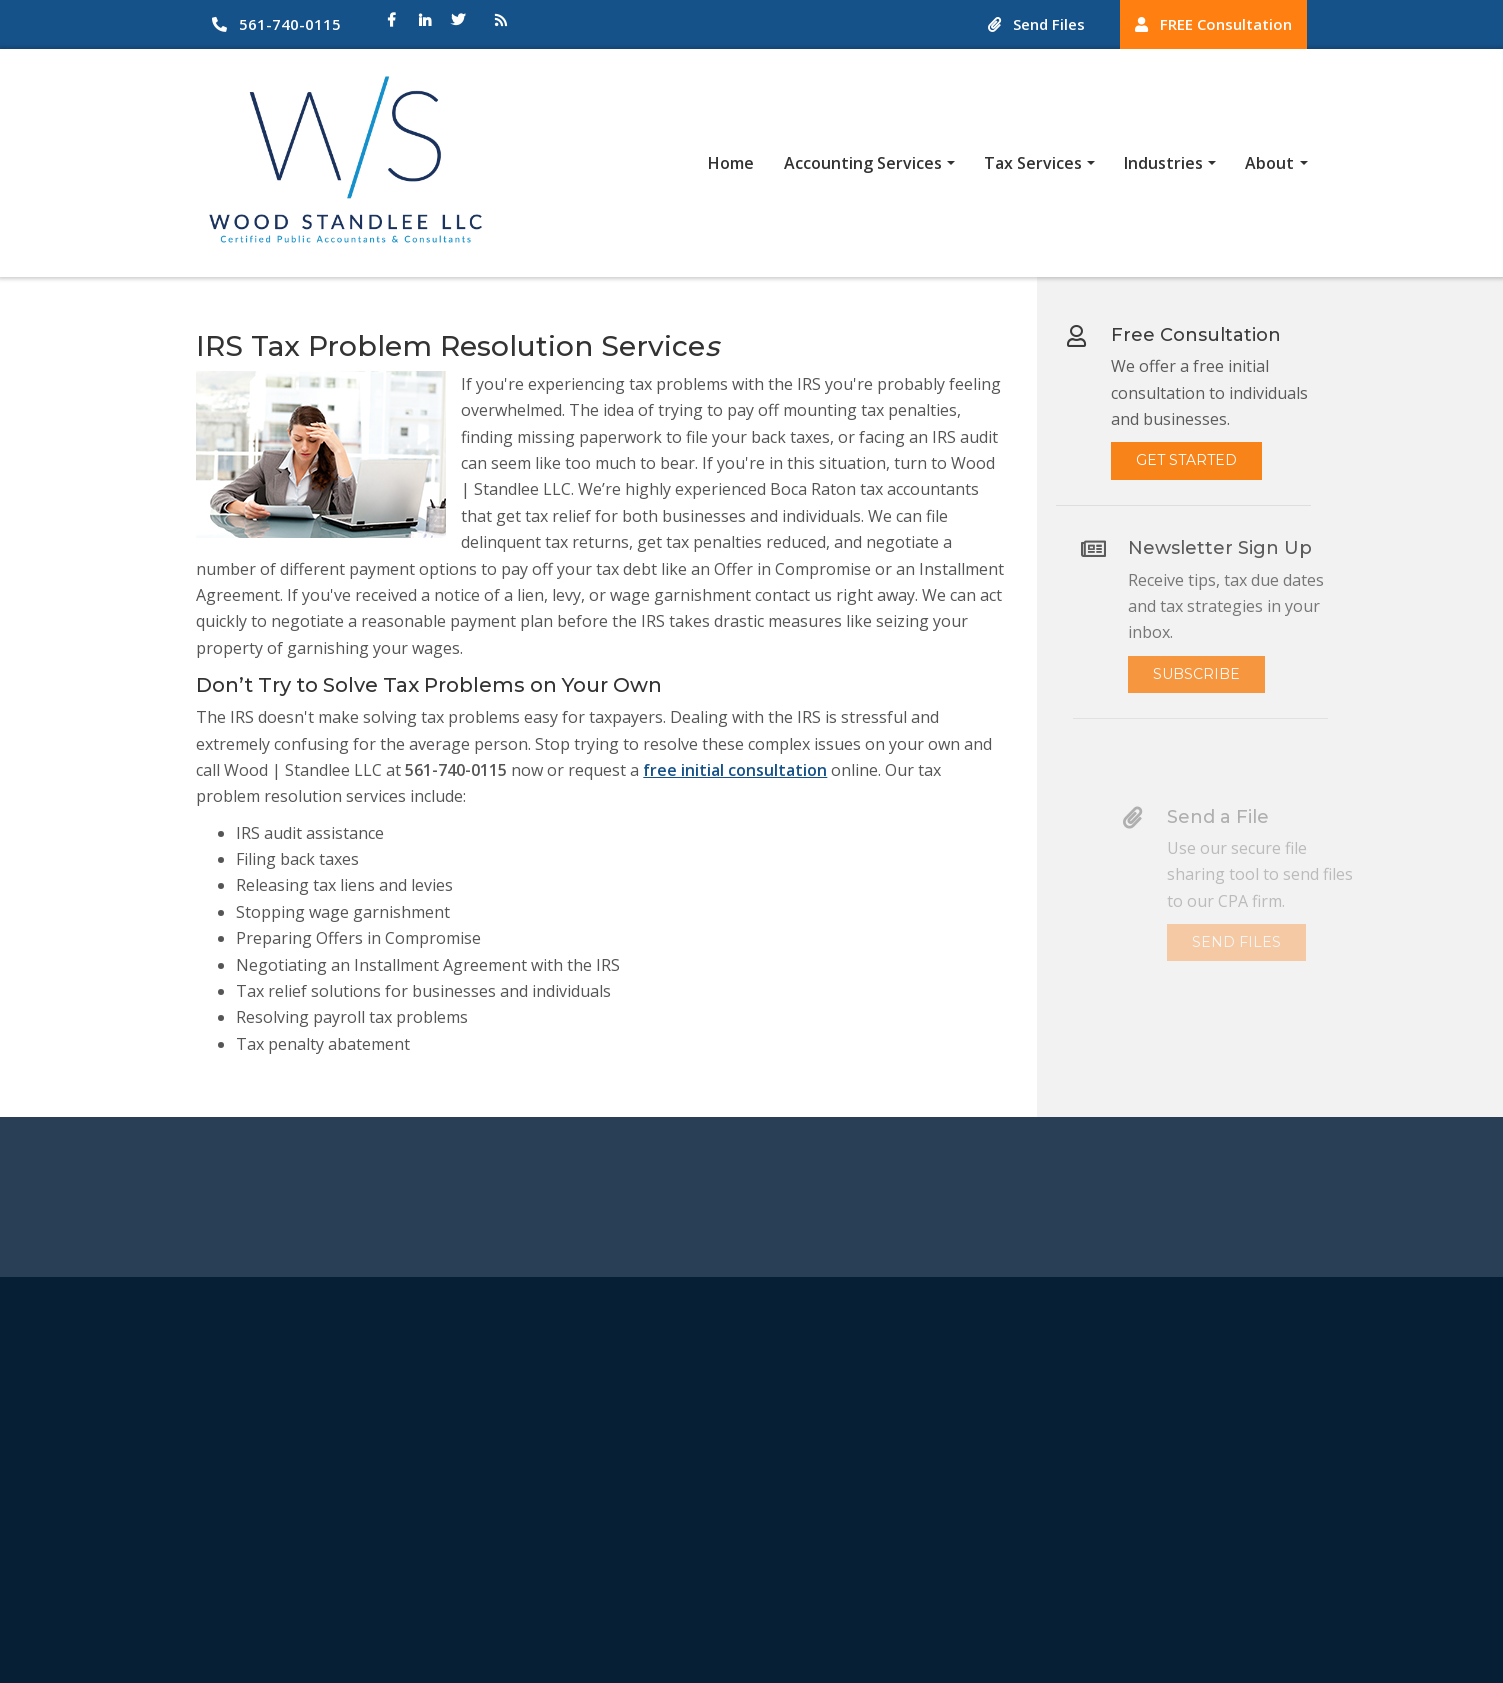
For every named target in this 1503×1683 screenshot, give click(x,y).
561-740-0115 (276, 24)
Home (731, 163)
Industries (1163, 163)
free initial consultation (733, 770)
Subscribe (1220, 674)
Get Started (1196, 451)
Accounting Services (863, 163)
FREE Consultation (1213, 24)
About (1269, 163)
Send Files (1036, 24)
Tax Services (1033, 163)
